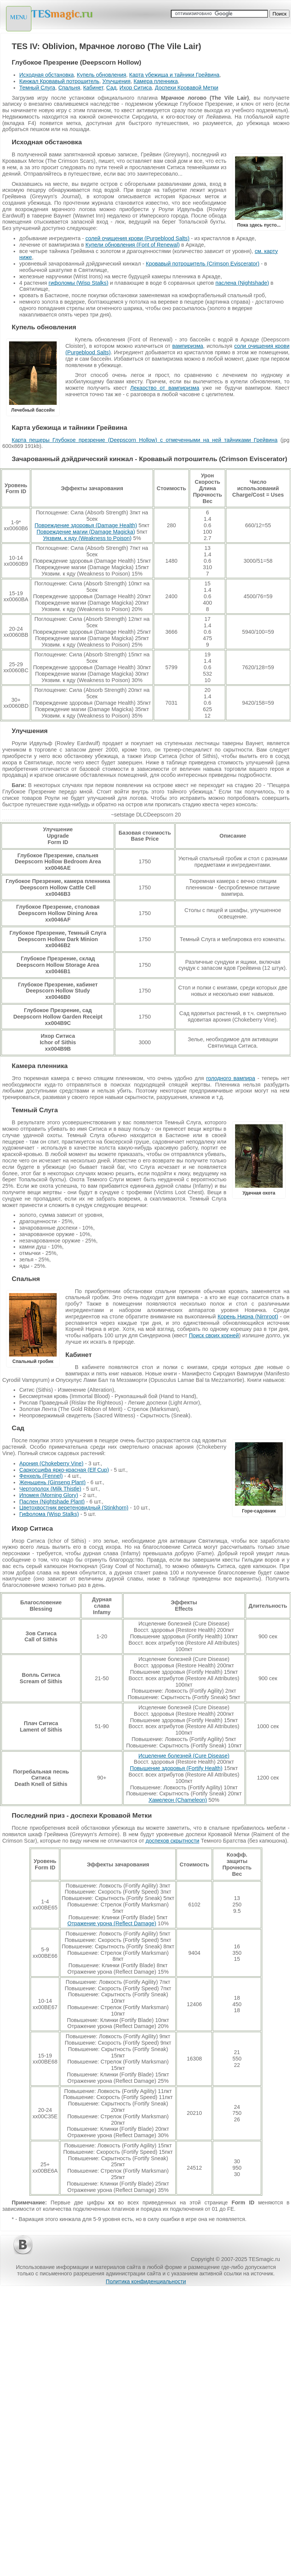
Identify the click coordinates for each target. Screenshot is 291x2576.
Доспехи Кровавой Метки (186, 88)
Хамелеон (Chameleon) (178, 1800)
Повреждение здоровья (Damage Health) (85, 525)
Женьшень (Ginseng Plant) (52, 1482)
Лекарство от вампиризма (165, 388)
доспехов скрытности (172, 1841)
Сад (111, 88)
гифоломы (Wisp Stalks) (78, 283)
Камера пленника (155, 81)
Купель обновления (101, 75)
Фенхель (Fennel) (41, 1476)
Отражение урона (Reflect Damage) (111, 1923)
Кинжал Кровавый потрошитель (59, 81)
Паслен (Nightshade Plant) (52, 1502)
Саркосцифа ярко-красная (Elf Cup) (64, 1470)
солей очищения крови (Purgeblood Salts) (137, 238)
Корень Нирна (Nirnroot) (248, 1316)
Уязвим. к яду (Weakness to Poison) (87, 538)
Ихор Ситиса (135, 88)
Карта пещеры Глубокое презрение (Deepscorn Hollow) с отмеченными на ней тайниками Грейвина (144, 440)
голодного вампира (230, 1078)
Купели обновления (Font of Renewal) (132, 245)
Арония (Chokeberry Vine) (51, 1463)
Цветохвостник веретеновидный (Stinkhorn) (73, 1508)
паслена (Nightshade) (242, 283)
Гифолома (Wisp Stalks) (49, 1514)
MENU (18, 17)
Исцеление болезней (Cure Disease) (183, 1756)
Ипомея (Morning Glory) (48, 1495)
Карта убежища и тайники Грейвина (174, 75)
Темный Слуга (37, 88)
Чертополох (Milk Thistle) (50, 1489)
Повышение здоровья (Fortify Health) (176, 1768)
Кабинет (93, 88)
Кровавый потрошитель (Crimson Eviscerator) (203, 264)
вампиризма (187, 346)
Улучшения (116, 81)
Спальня (69, 88)
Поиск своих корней (214, 1335)
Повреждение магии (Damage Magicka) (86, 532)
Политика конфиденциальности (146, 2281)
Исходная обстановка (46, 75)
